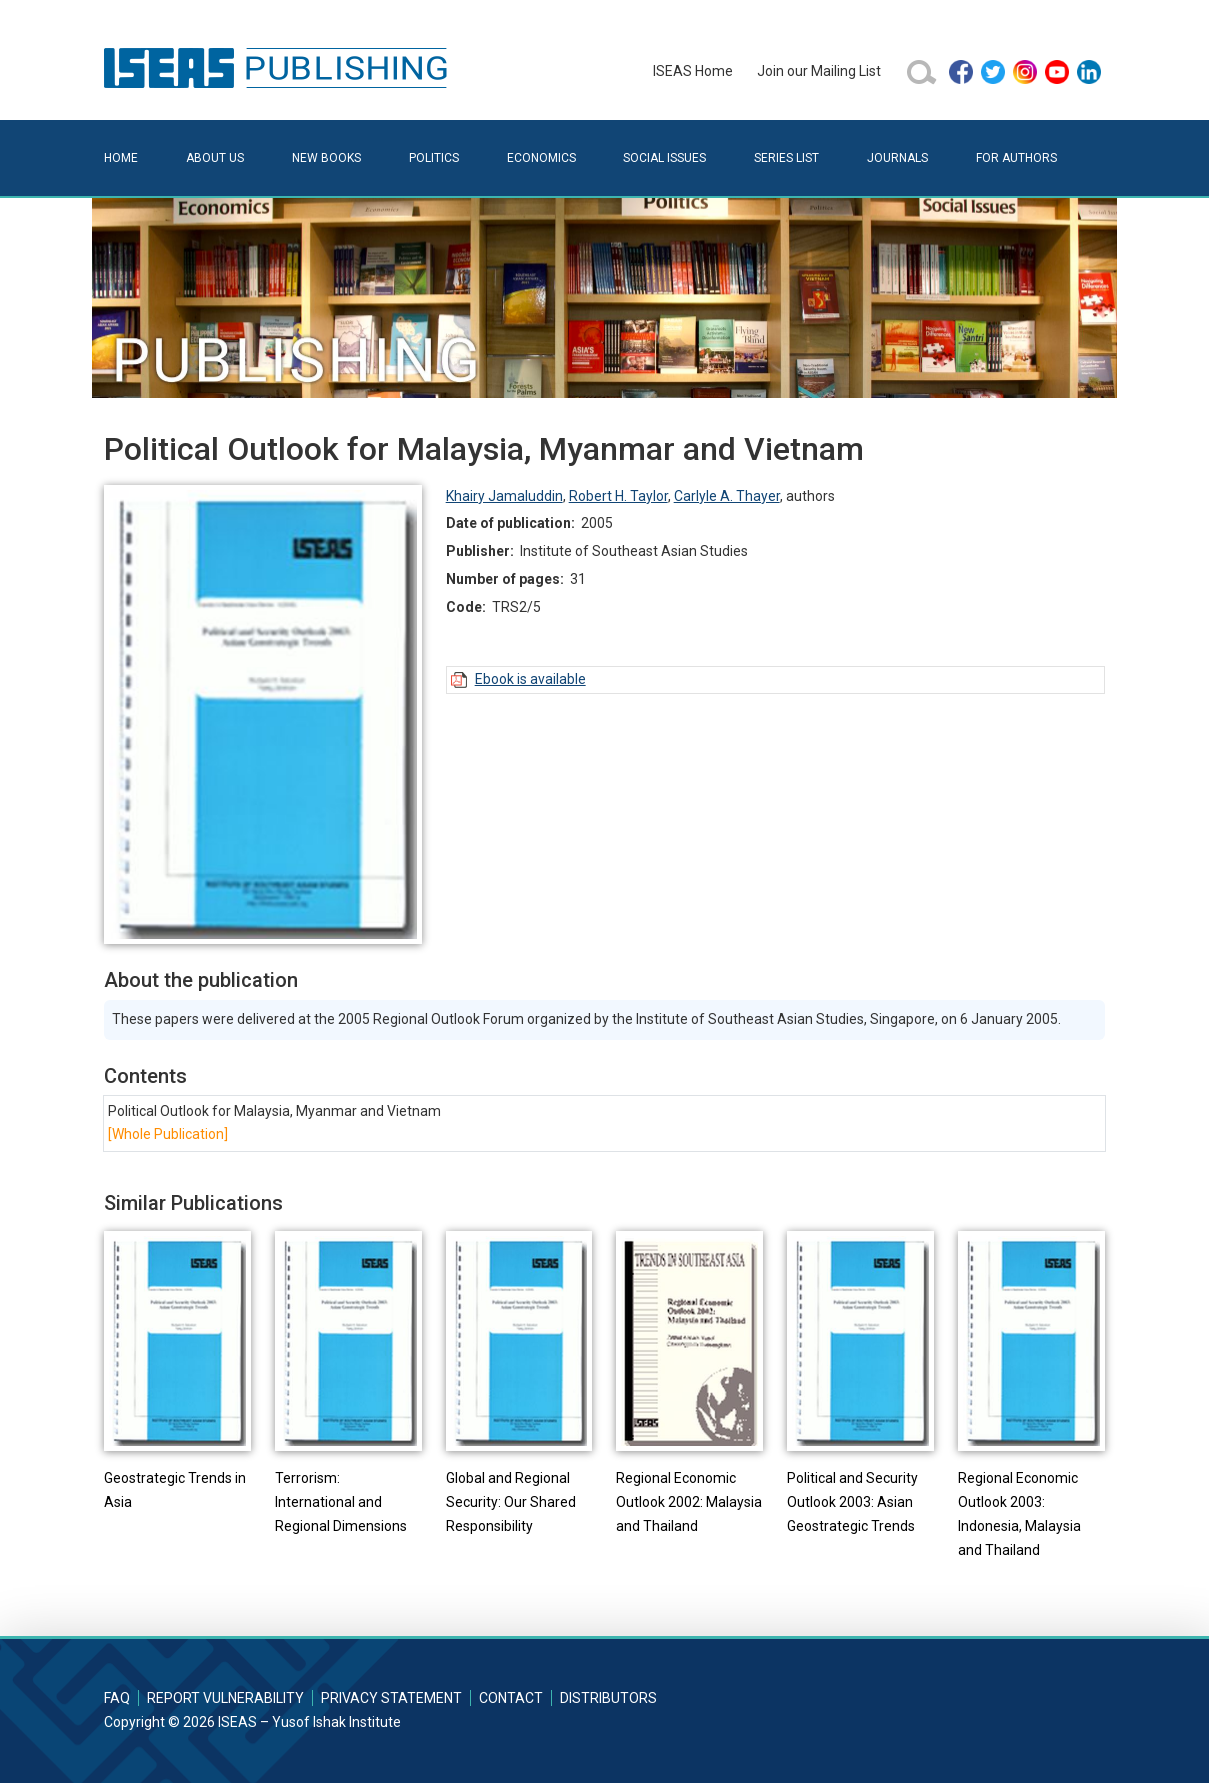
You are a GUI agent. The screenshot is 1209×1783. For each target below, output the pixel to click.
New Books (326, 158)
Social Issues (664, 158)
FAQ (117, 1698)
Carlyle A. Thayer (727, 496)
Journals (897, 158)
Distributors (608, 1698)
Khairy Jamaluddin (504, 496)
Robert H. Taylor (618, 496)
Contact (511, 1698)
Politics (434, 158)
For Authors (1016, 158)
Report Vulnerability (225, 1698)
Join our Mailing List (819, 71)
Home (121, 158)
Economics (541, 158)
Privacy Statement (391, 1698)
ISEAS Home (693, 71)
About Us (215, 158)
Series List (786, 158)
